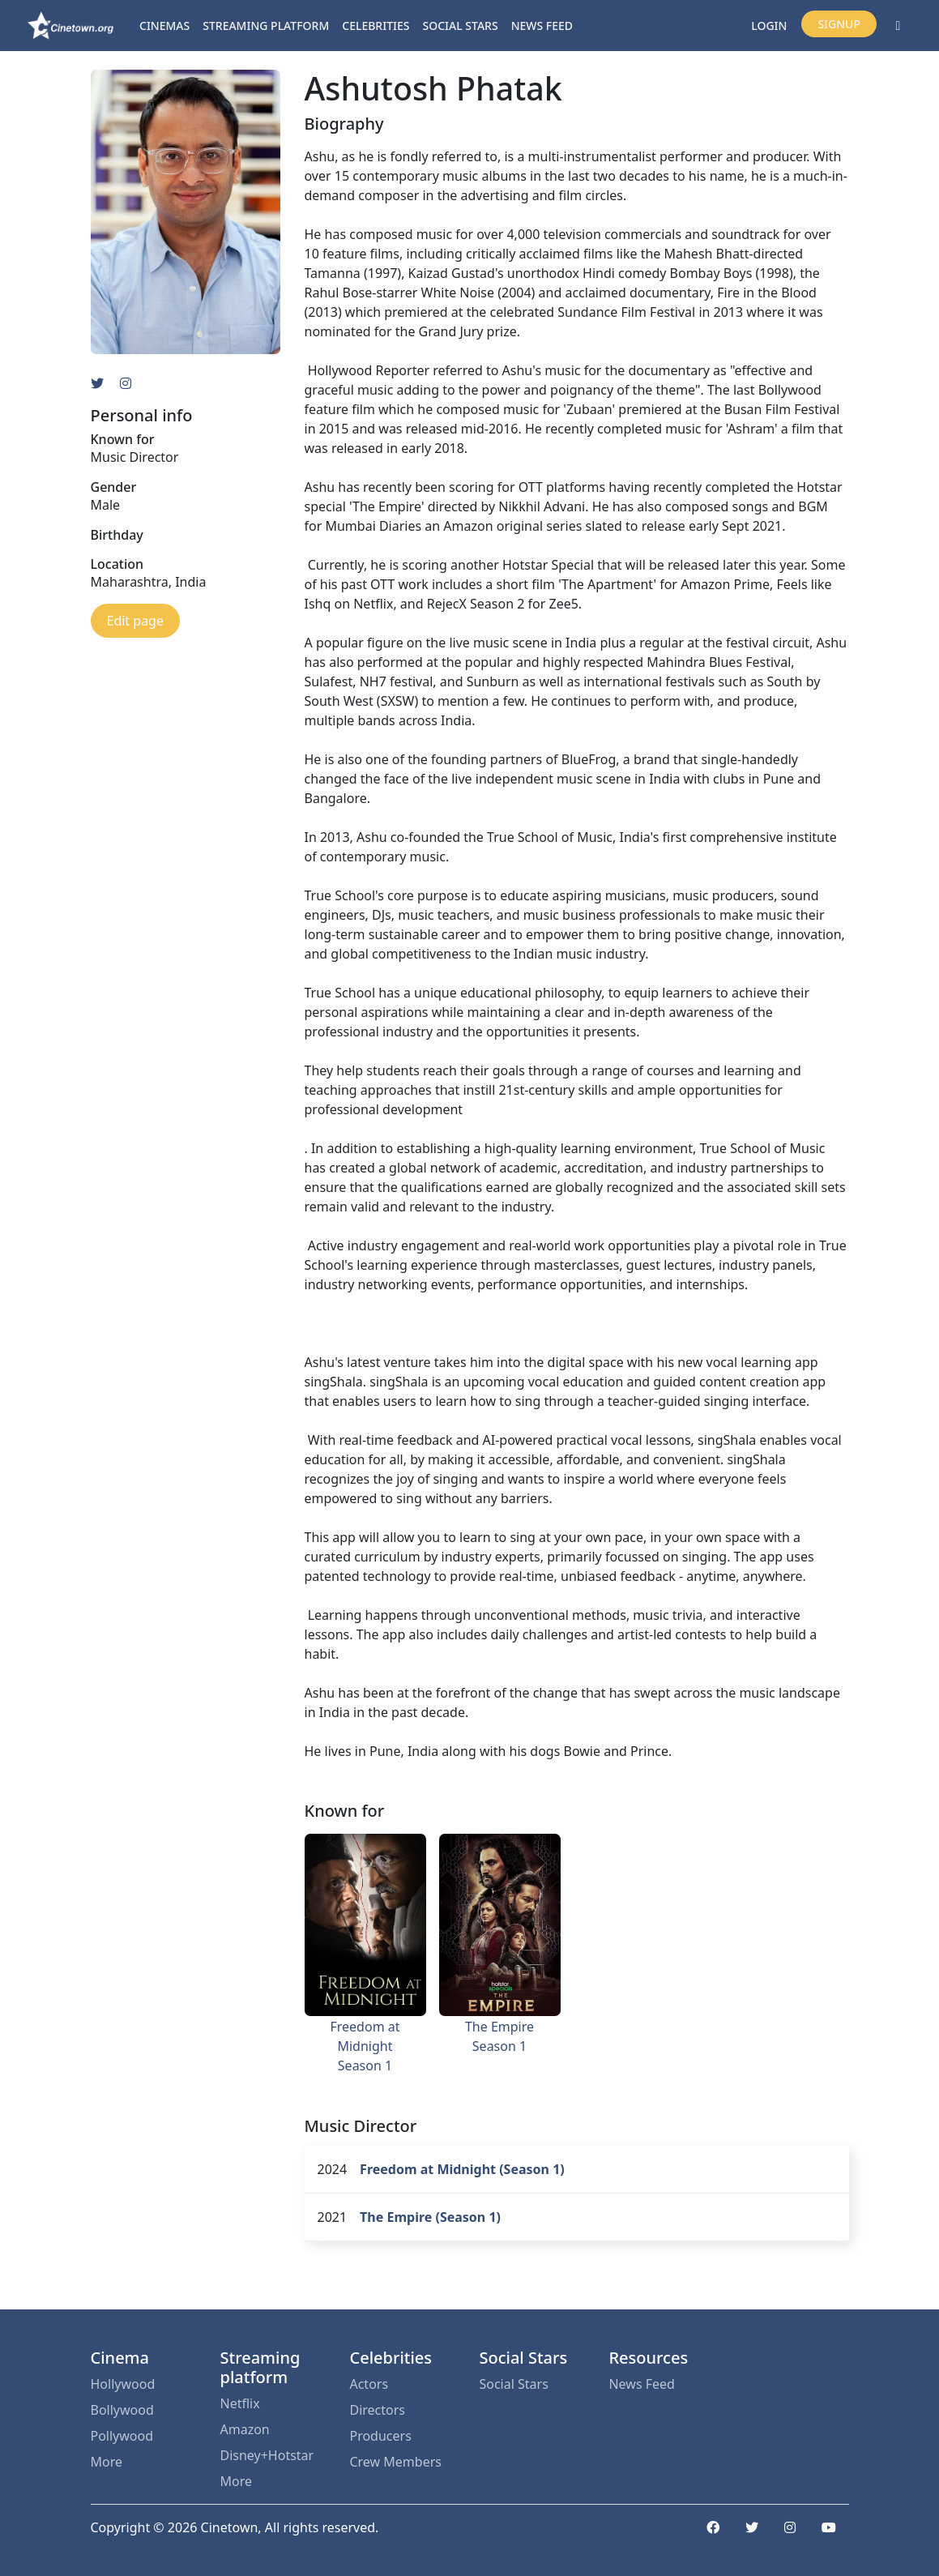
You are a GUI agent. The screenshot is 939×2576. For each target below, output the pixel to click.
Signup (838, 24)
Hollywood (123, 2384)
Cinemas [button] (164, 25)
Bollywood (122, 2410)
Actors (368, 2384)
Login (769, 25)
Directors (377, 2410)
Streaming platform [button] (266, 25)
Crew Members (395, 2462)
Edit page (135, 621)
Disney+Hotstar (267, 2455)
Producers (380, 2436)
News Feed (542, 25)
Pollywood (122, 2436)
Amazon (244, 2429)
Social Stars (460, 25)
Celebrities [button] (375, 25)
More (107, 2462)
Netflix (239, 2403)
